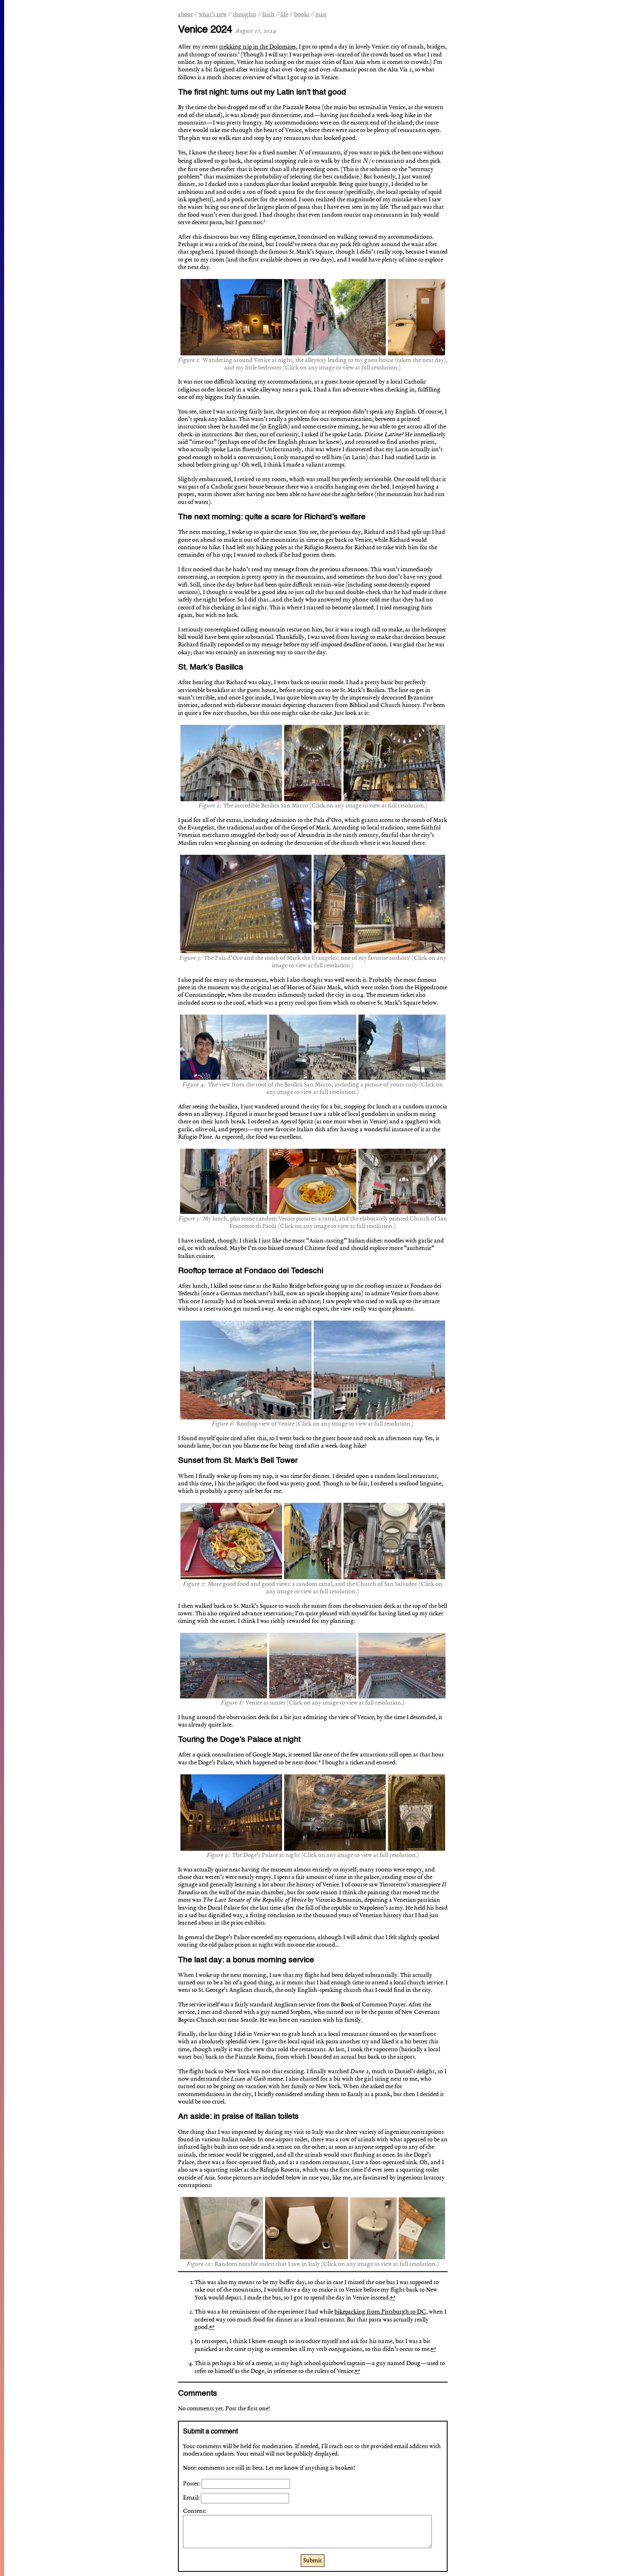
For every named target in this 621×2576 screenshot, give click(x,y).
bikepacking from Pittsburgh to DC (380, 2312)
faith (268, 14)
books (301, 14)
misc (321, 14)
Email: (192, 2498)
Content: (194, 2511)
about (185, 14)
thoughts (244, 14)
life (284, 14)
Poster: (192, 2484)
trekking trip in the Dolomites (257, 47)
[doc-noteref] (238, 54)
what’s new (213, 14)
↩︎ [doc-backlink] (392, 2298)
